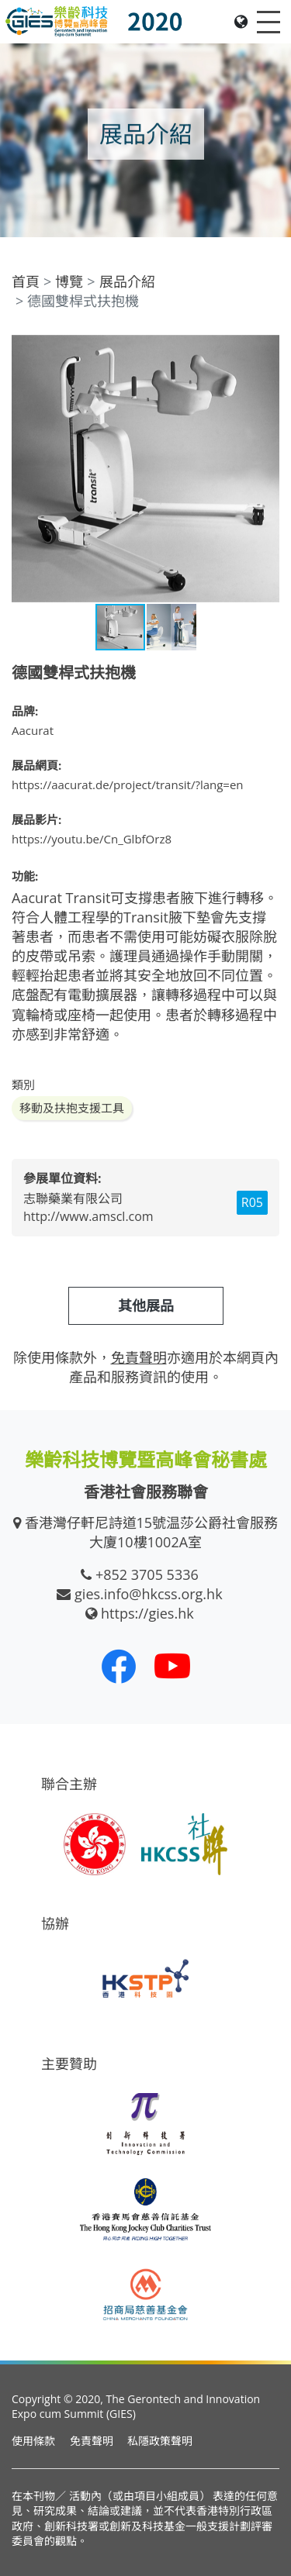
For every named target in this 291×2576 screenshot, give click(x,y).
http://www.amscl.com (88, 1216)
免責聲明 (91, 2440)
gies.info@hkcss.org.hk (148, 1594)
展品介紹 (127, 281)
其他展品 (146, 1305)
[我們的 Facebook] (118, 1666)
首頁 (26, 281)
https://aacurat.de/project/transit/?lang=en (128, 784)
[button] (265, 348)
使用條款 (33, 2440)
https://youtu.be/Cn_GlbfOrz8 (91, 839)
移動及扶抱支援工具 (71, 1108)
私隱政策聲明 (159, 2440)
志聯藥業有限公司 (73, 1198)
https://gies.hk (147, 1613)
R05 (252, 1202)
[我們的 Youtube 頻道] (172, 1666)
